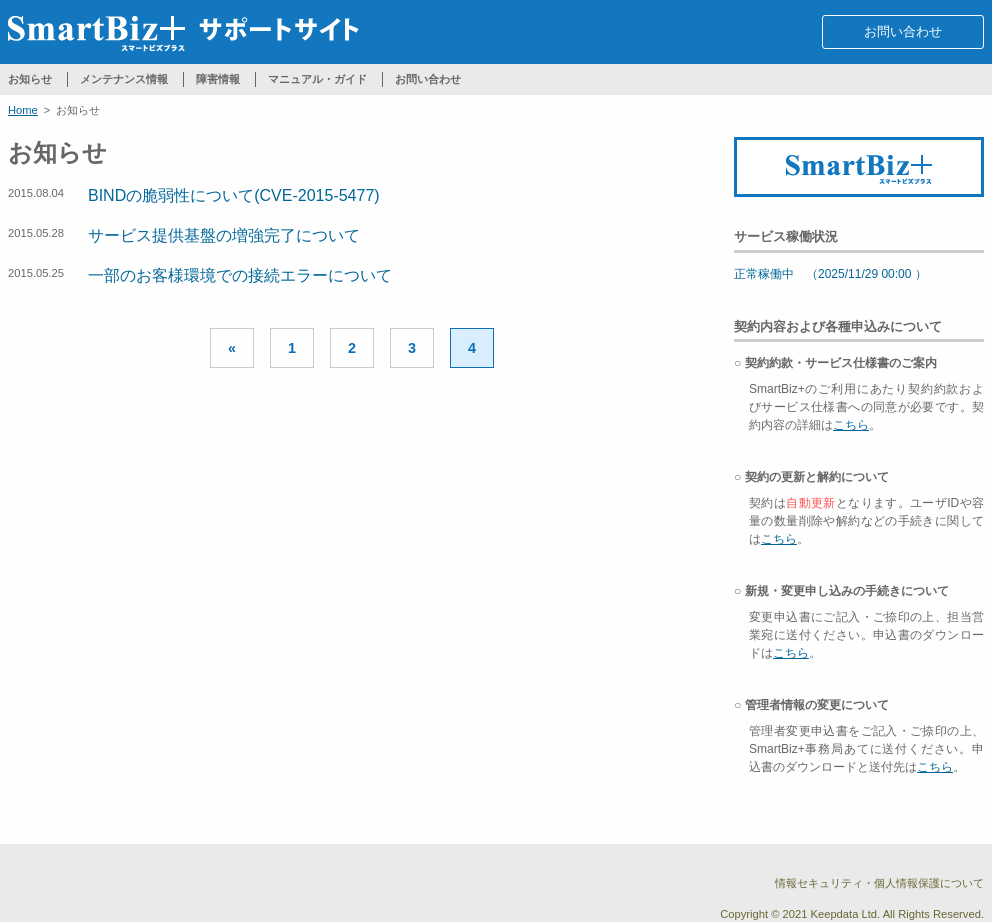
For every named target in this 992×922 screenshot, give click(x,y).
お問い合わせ (903, 31)
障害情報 (218, 79)
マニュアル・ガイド (317, 79)
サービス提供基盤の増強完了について (224, 235)
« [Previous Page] (232, 348)
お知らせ (30, 79)
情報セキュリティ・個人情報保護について (879, 883)
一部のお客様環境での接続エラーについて (240, 275)
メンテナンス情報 (124, 79)
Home (23, 110)
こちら (851, 425)
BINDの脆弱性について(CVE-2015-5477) (234, 195)
